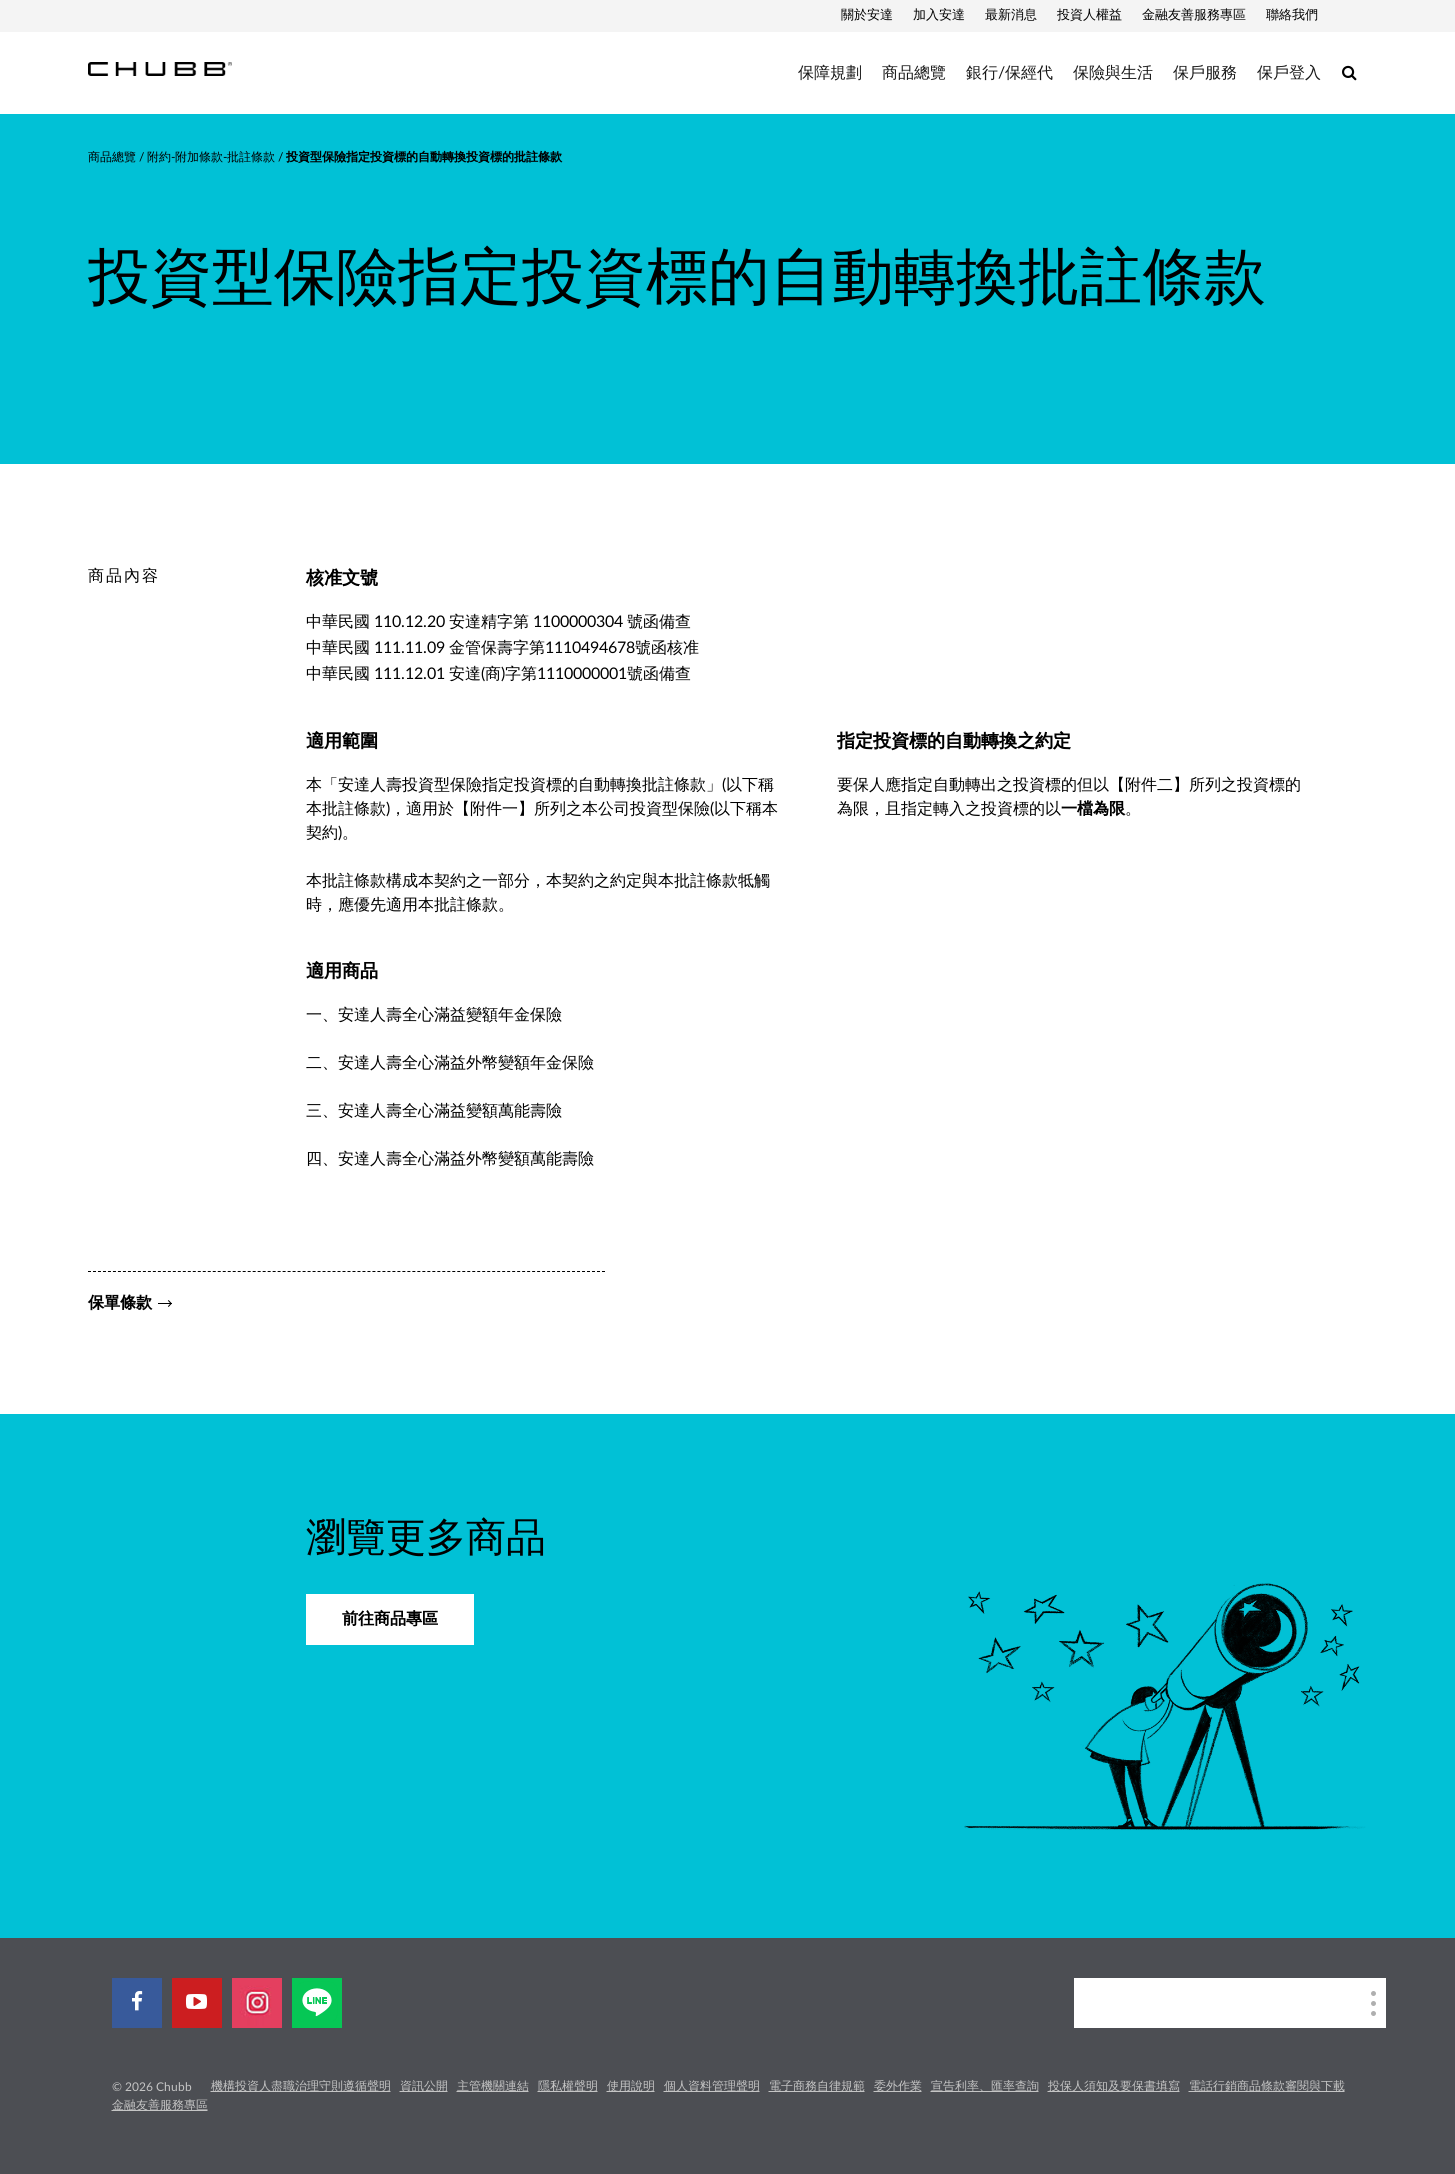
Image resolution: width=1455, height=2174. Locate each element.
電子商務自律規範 (817, 2086)
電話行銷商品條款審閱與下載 (1267, 2086)
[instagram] (257, 2003)
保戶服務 (1205, 73)
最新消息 (1011, 15)
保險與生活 (1113, 73)
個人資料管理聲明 (712, 2086)
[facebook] (137, 2003)
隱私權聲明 (568, 2086)
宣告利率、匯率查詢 (985, 2086)
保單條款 (120, 1303)
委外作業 (898, 2086)
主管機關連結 (493, 2086)
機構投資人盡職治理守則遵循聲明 (301, 2086)
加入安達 (939, 15)
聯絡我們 (1292, 15)
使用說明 (631, 2086)
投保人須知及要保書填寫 (1114, 2086)
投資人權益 (1089, 15)
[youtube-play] (197, 2003)
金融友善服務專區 (1194, 15)
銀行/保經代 (1009, 73)
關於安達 (867, 15)
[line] (317, 2003)
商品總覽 (914, 73)
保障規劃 (830, 73)
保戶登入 (1289, 73)
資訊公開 (424, 2086)
